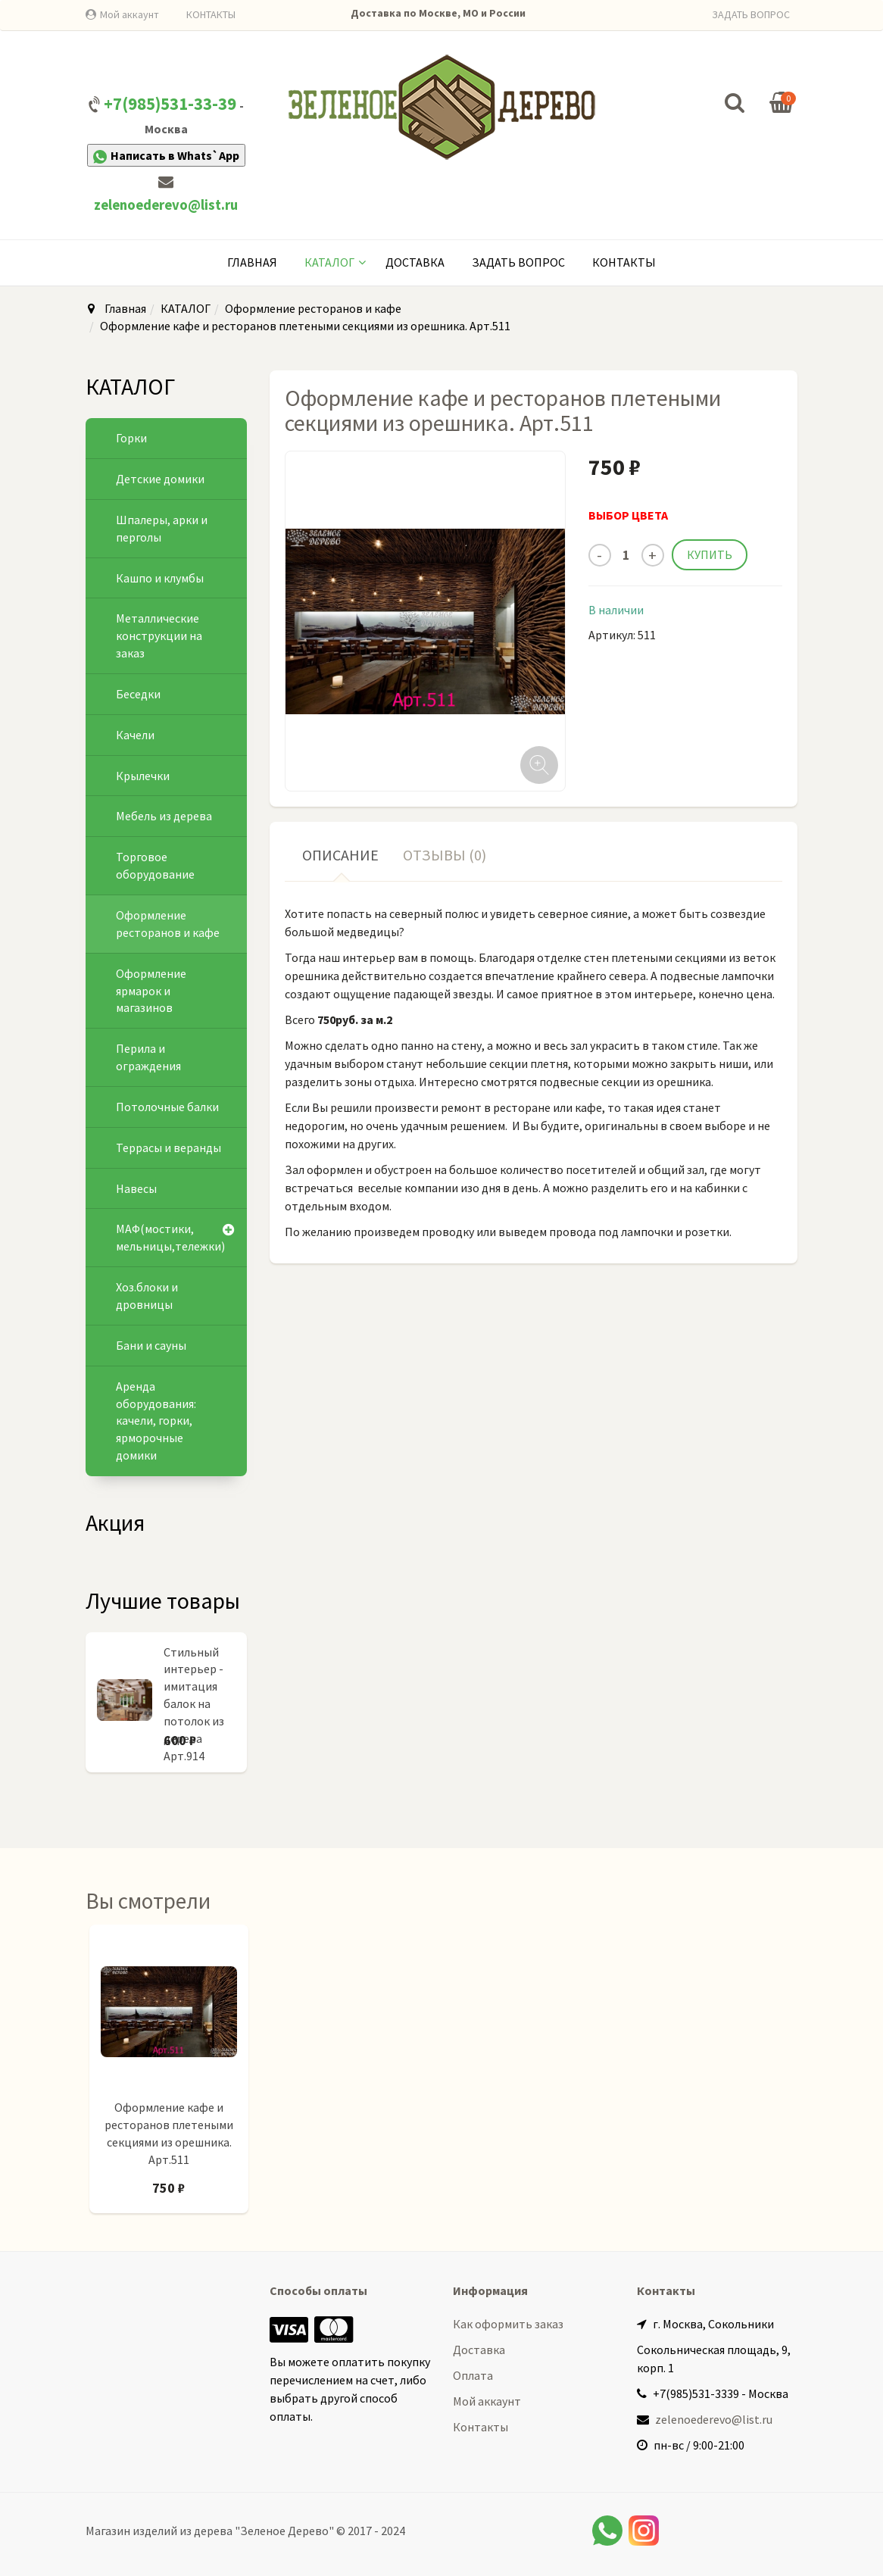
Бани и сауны (151, 1345)
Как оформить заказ (508, 2323)
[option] (169, 2076)
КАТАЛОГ (329, 262)
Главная (252, 262)
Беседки (138, 693)
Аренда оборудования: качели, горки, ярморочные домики (156, 1421)
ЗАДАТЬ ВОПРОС (751, 14)
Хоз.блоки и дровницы (147, 1295)
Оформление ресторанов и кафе (313, 308)
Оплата (473, 2375)
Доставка (415, 262)
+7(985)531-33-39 (170, 103)
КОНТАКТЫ (211, 14)
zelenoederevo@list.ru (166, 205)
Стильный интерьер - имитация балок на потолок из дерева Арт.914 (194, 1703)
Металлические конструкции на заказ (159, 635)
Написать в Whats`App (166, 156)
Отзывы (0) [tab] (444, 854)
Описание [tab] (340, 854)
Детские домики (160, 478)
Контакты (624, 262)
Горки (131, 437)
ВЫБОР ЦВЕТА (628, 515)
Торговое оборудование (155, 865)
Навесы (136, 1188)
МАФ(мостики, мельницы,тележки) (170, 1237)
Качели (135, 734)
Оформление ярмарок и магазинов (151, 991)
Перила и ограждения (148, 1057)
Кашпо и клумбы (160, 577)
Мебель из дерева (164, 815)
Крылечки (143, 775)
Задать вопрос (518, 262)
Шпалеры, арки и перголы (161, 528)
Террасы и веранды (168, 1147)
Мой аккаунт (129, 14)
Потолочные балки (167, 1106)
